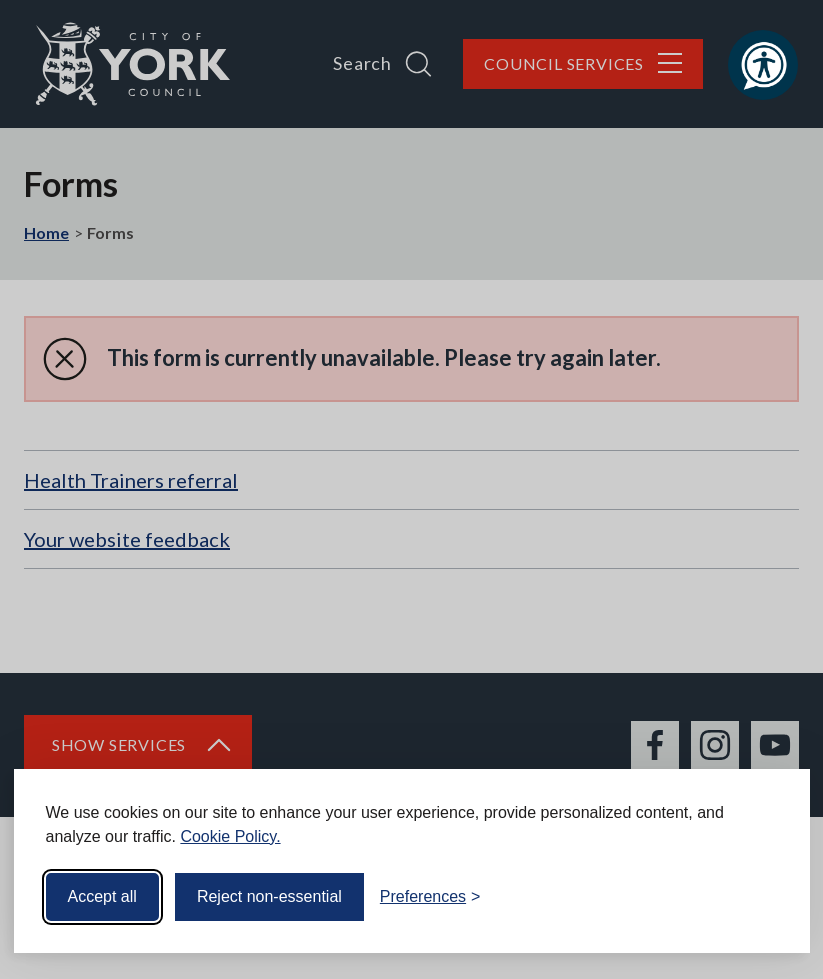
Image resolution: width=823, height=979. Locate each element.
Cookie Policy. (230, 836)
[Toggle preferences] (430, 897)
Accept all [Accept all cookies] (102, 896)
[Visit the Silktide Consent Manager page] (766, 897)
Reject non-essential (269, 896)
